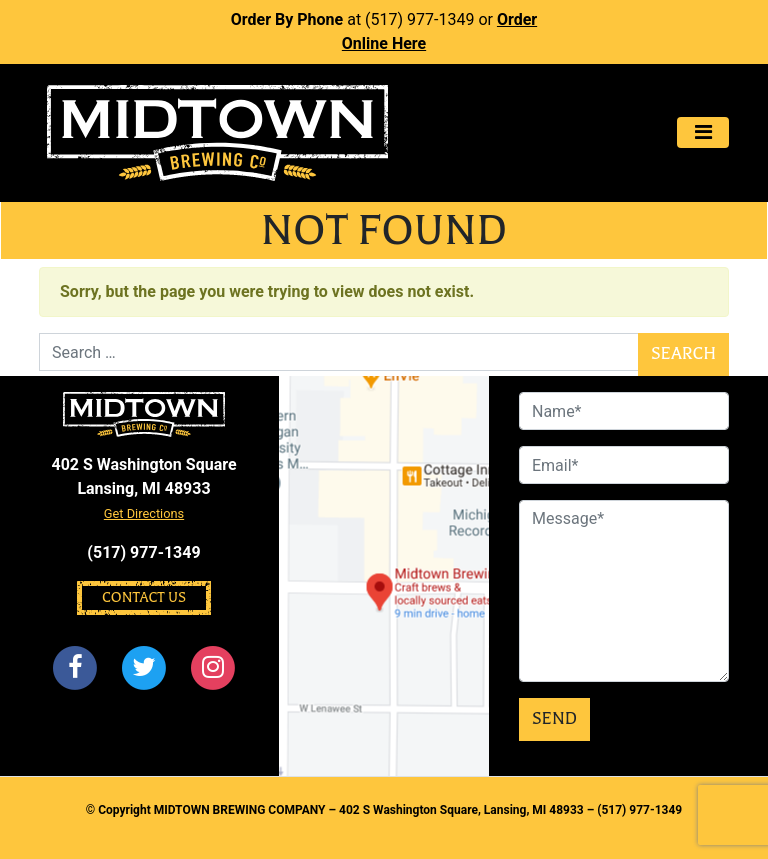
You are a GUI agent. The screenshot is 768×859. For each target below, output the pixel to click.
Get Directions (144, 513)
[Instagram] (214, 668)
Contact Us (144, 597)
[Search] (339, 352)
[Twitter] (144, 668)
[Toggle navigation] (703, 132)
